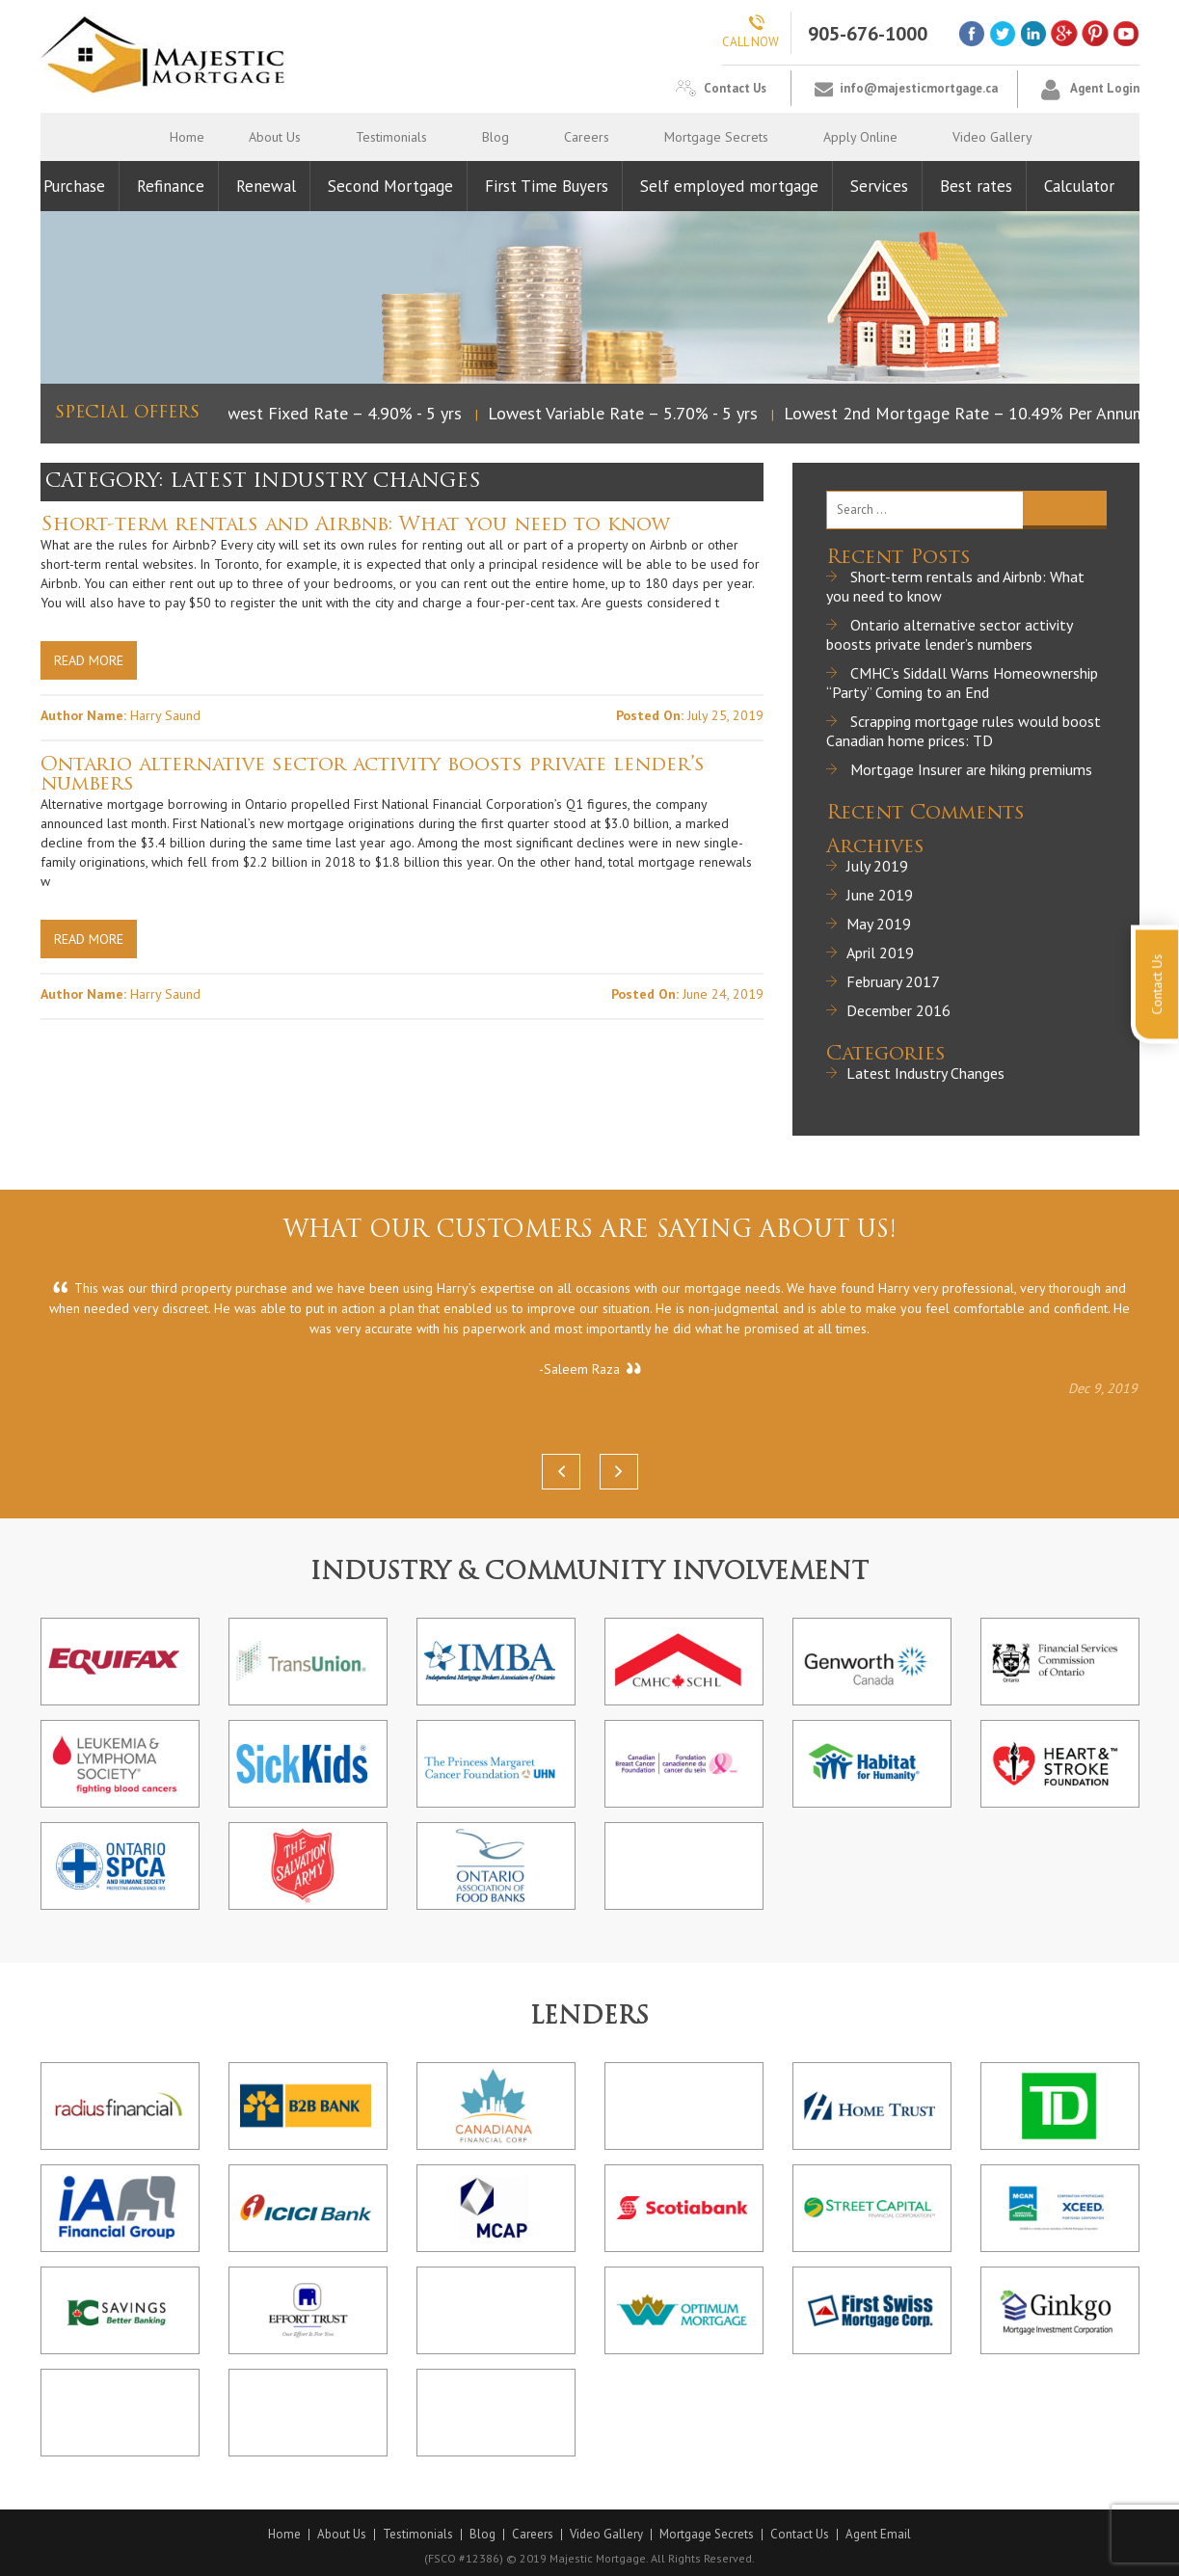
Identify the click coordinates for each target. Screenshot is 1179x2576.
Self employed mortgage (729, 186)
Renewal (266, 186)
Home (187, 137)
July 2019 (877, 865)
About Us (275, 137)
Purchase (74, 186)
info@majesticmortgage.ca (919, 88)
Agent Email (878, 2534)
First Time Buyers (546, 186)
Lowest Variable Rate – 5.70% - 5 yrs (627, 413)
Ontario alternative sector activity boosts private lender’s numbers (372, 775)
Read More (88, 660)
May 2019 (878, 923)
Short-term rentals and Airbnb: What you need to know (355, 525)
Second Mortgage (390, 186)
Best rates (976, 186)
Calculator (1079, 186)
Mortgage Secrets (716, 137)
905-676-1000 (867, 33)
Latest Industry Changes (925, 1073)
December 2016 (898, 1010)
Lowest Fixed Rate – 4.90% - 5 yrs (339, 413)
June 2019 (879, 894)
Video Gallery (992, 137)
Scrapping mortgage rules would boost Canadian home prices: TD (963, 730)
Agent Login (1104, 88)
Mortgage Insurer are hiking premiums (971, 769)
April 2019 (880, 952)
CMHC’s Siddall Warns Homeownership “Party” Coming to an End (962, 682)
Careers (586, 137)
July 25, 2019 (725, 715)
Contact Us (735, 88)
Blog (495, 137)
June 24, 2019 (723, 994)
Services (879, 186)
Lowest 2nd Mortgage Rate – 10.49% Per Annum (969, 413)
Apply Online (860, 137)
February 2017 (893, 981)
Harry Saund (165, 715)
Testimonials (391, 137)
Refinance (170, 186)
